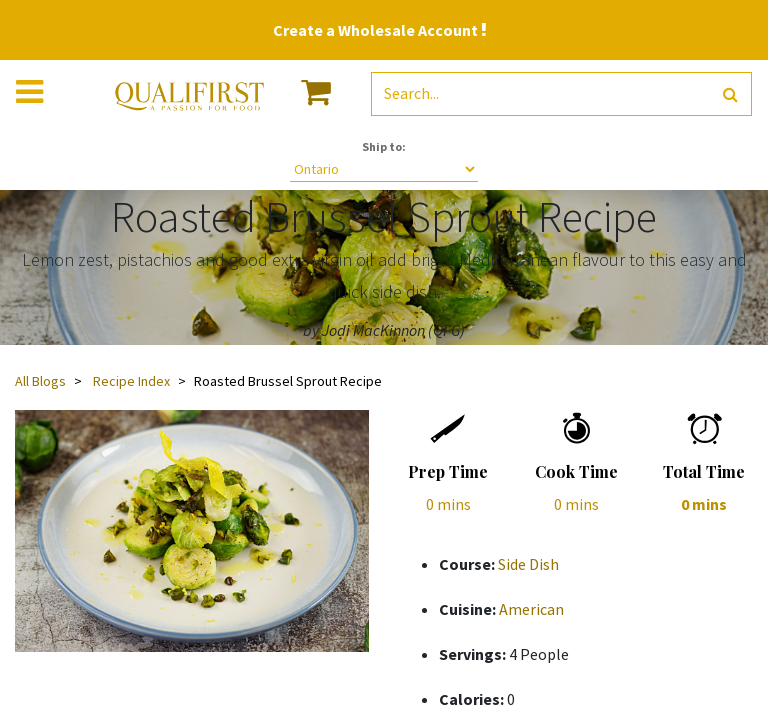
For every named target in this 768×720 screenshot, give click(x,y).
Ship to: (384, 146)
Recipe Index (131, 381)
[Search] (730, 94)
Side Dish (528, 564)
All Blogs (40, 381)
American (531, 609)
